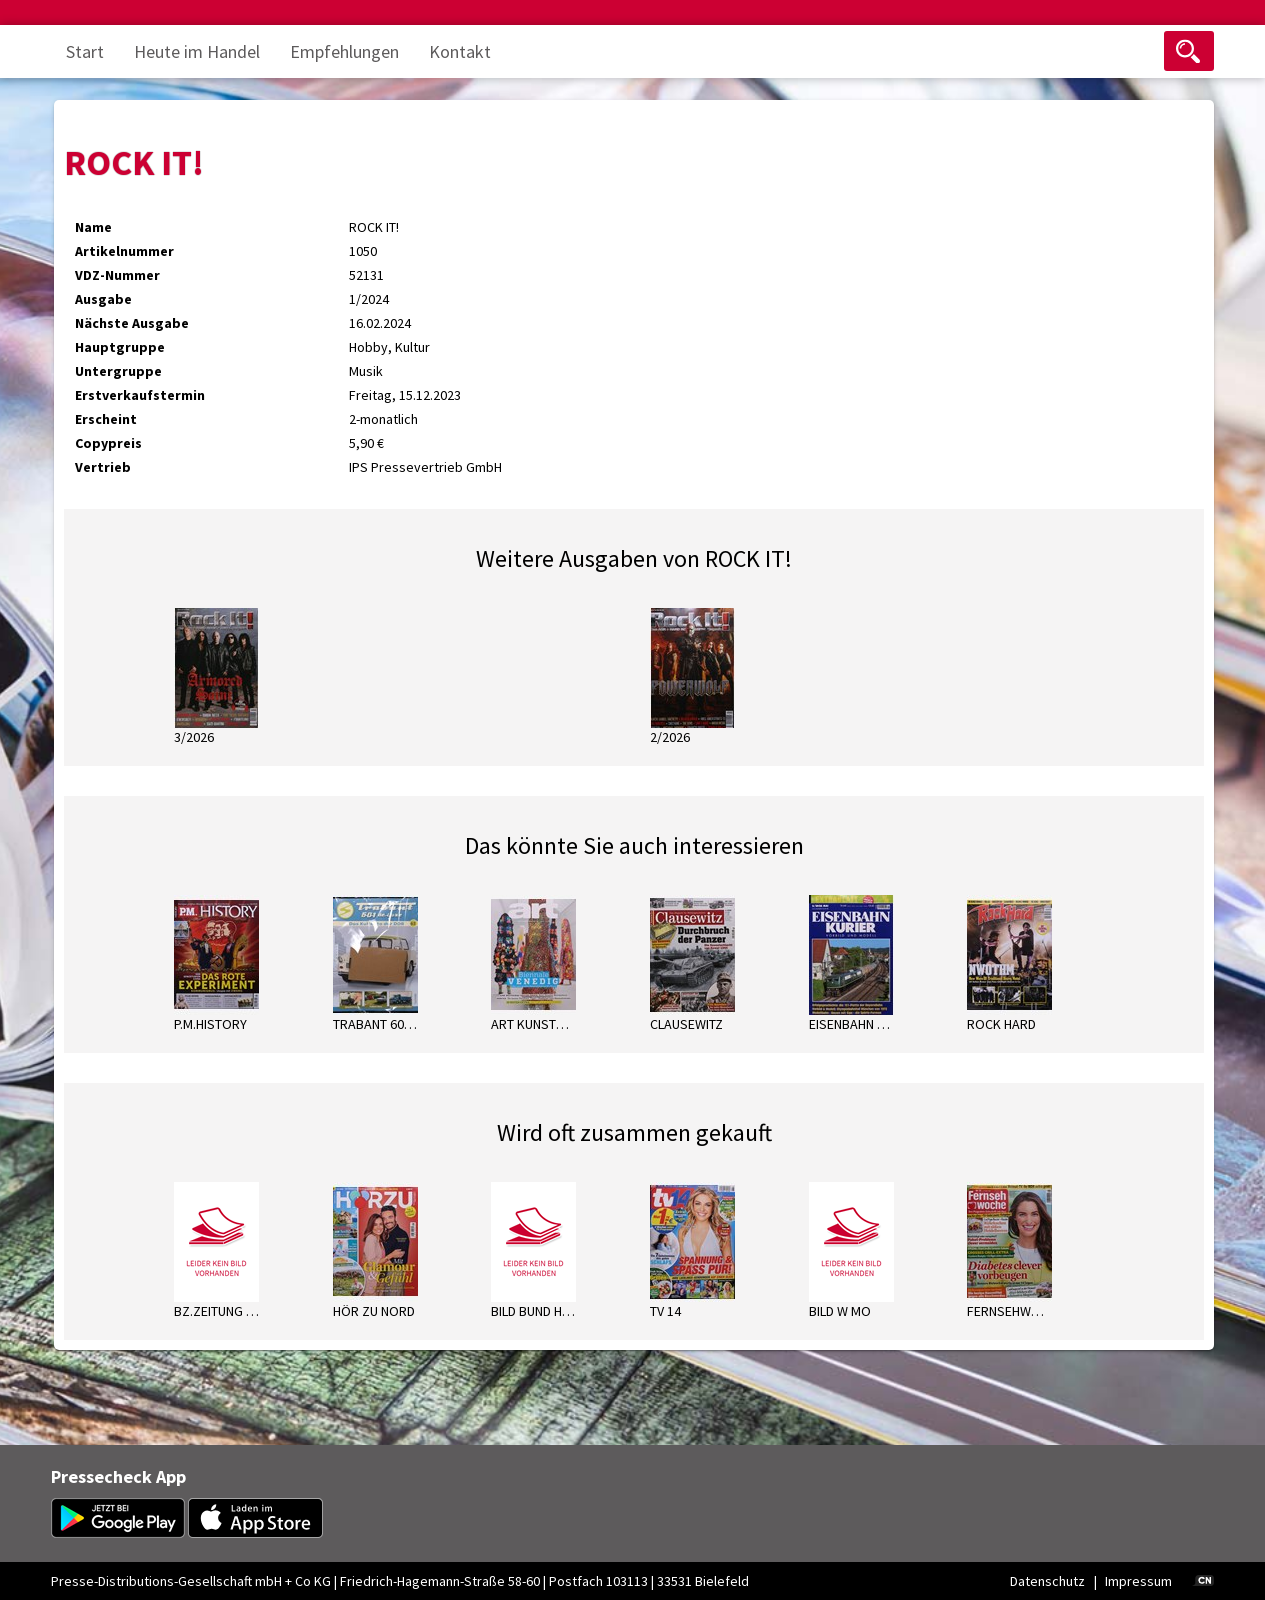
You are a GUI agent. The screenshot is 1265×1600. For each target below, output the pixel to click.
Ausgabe (103, 299)
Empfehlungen (344, 51)
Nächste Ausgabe (132, 323)
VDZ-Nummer (117, 275)
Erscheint (106, 419)
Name (93, 227)
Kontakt (460, 51)
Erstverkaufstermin (140, 395)
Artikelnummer (124, 251)
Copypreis (108, 443)
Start (85, 51)
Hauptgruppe (120, 347)
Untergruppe (118, 371)
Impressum (1138, 1581)
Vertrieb (103, 467)
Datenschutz (1047, 1581)
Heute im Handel (197, 51)
